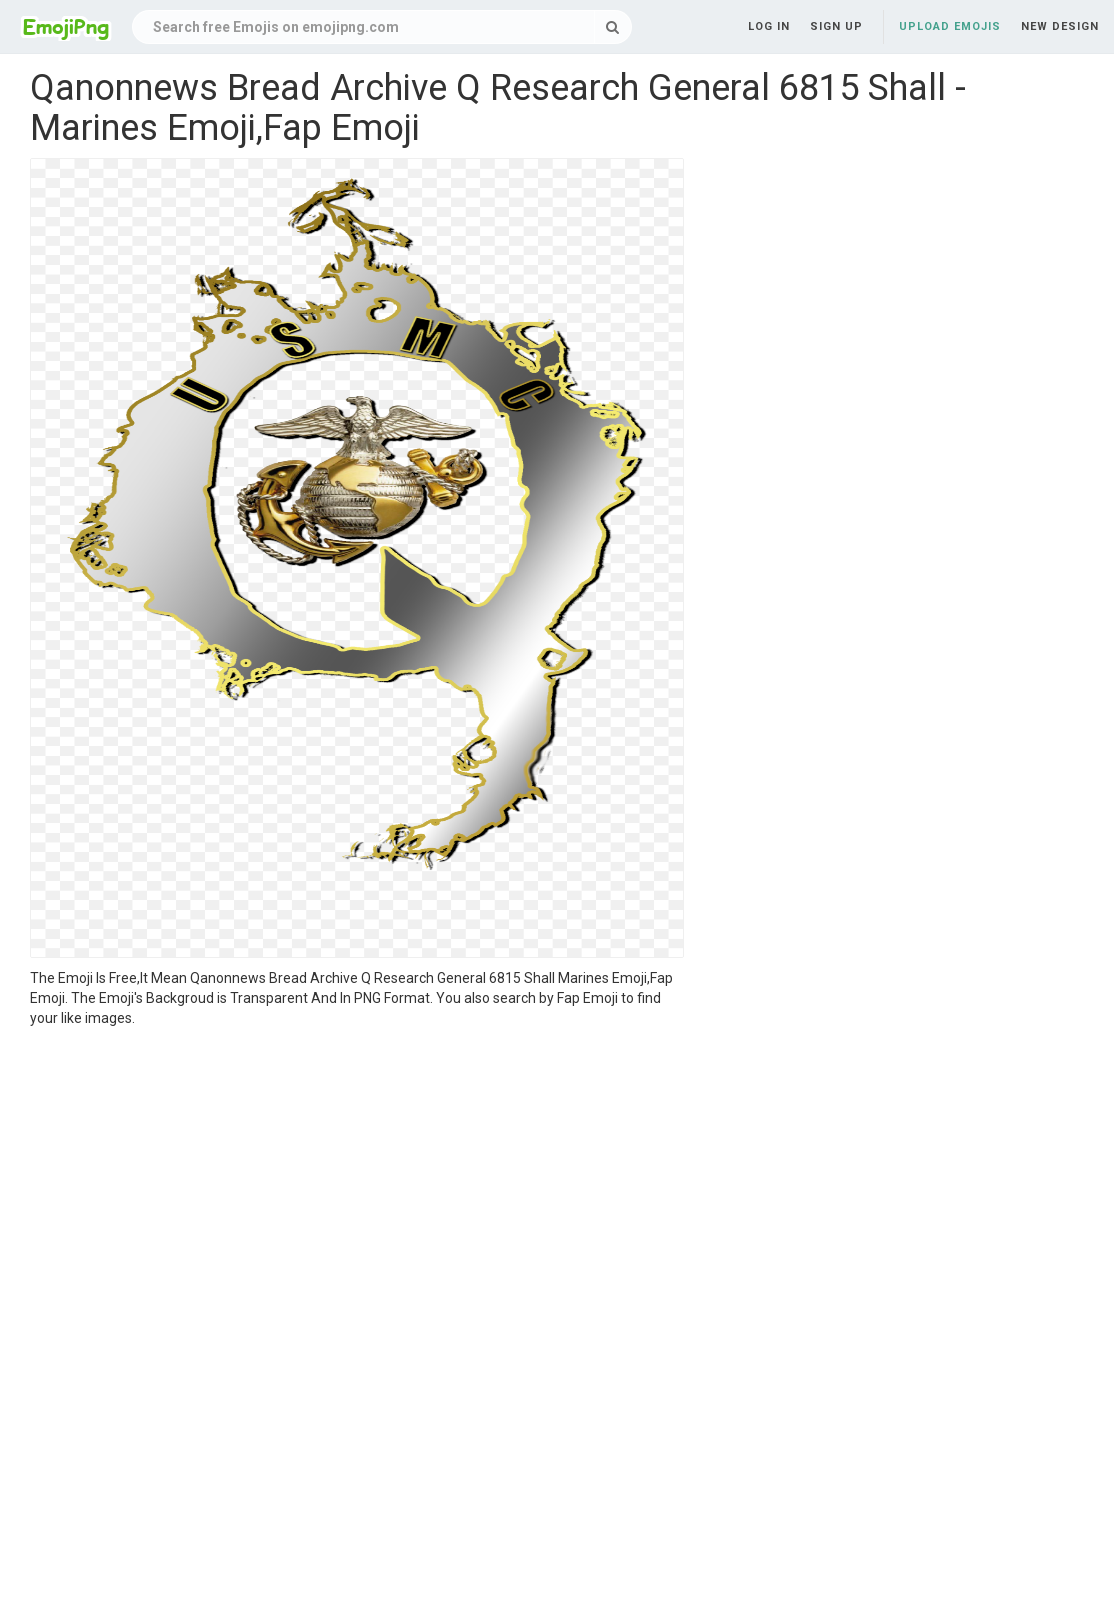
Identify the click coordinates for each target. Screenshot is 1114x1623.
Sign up (836, 26)
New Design (1060, 26)
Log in (769, 26)
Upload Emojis (950, 26)
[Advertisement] (357, 1178)
